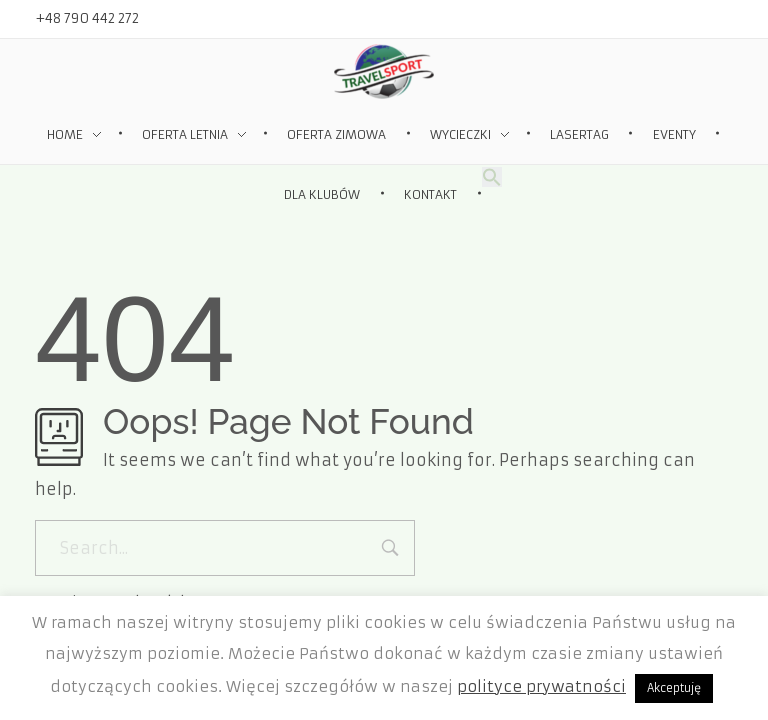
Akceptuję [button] (674, 688)
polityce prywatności (541, 686)
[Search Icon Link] (492, 176)
